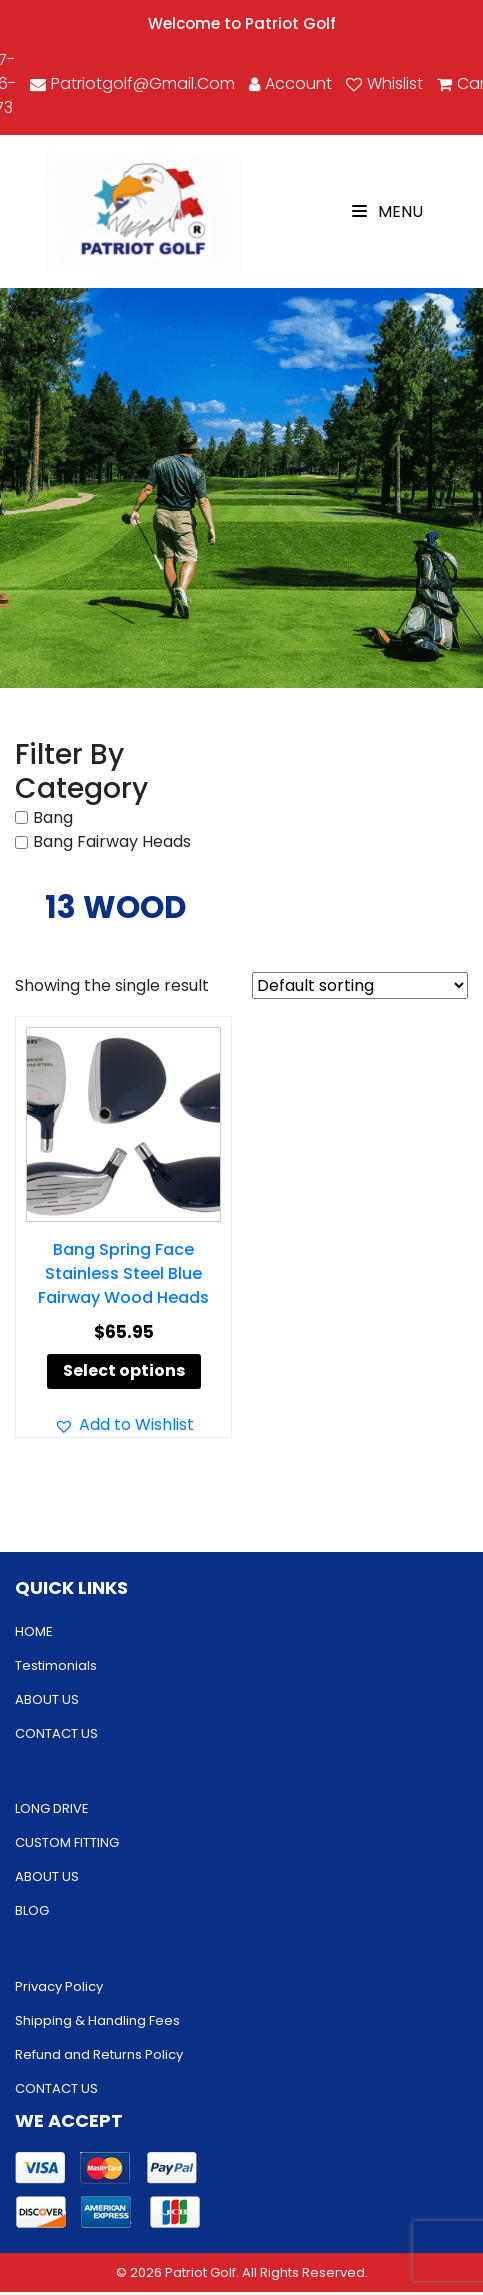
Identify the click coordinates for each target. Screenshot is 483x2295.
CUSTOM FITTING (67, 1842)
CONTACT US (56, 1733)
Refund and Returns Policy (99, 2054)
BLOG (32, 1910)
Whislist (384, 83)
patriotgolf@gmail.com (132, 83)
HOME (34, 1631)
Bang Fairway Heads (112, 841)
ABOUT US (47, 1699)
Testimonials (56, 1665)
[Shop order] (360, 985)
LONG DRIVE (52, 1808)
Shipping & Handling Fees (97, 2020)
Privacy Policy (59, 1986)
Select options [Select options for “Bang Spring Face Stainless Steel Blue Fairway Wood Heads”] (124, 1370)
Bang (53, 817)
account (290, 83)
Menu (387, 211)
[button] (124, 1425)
